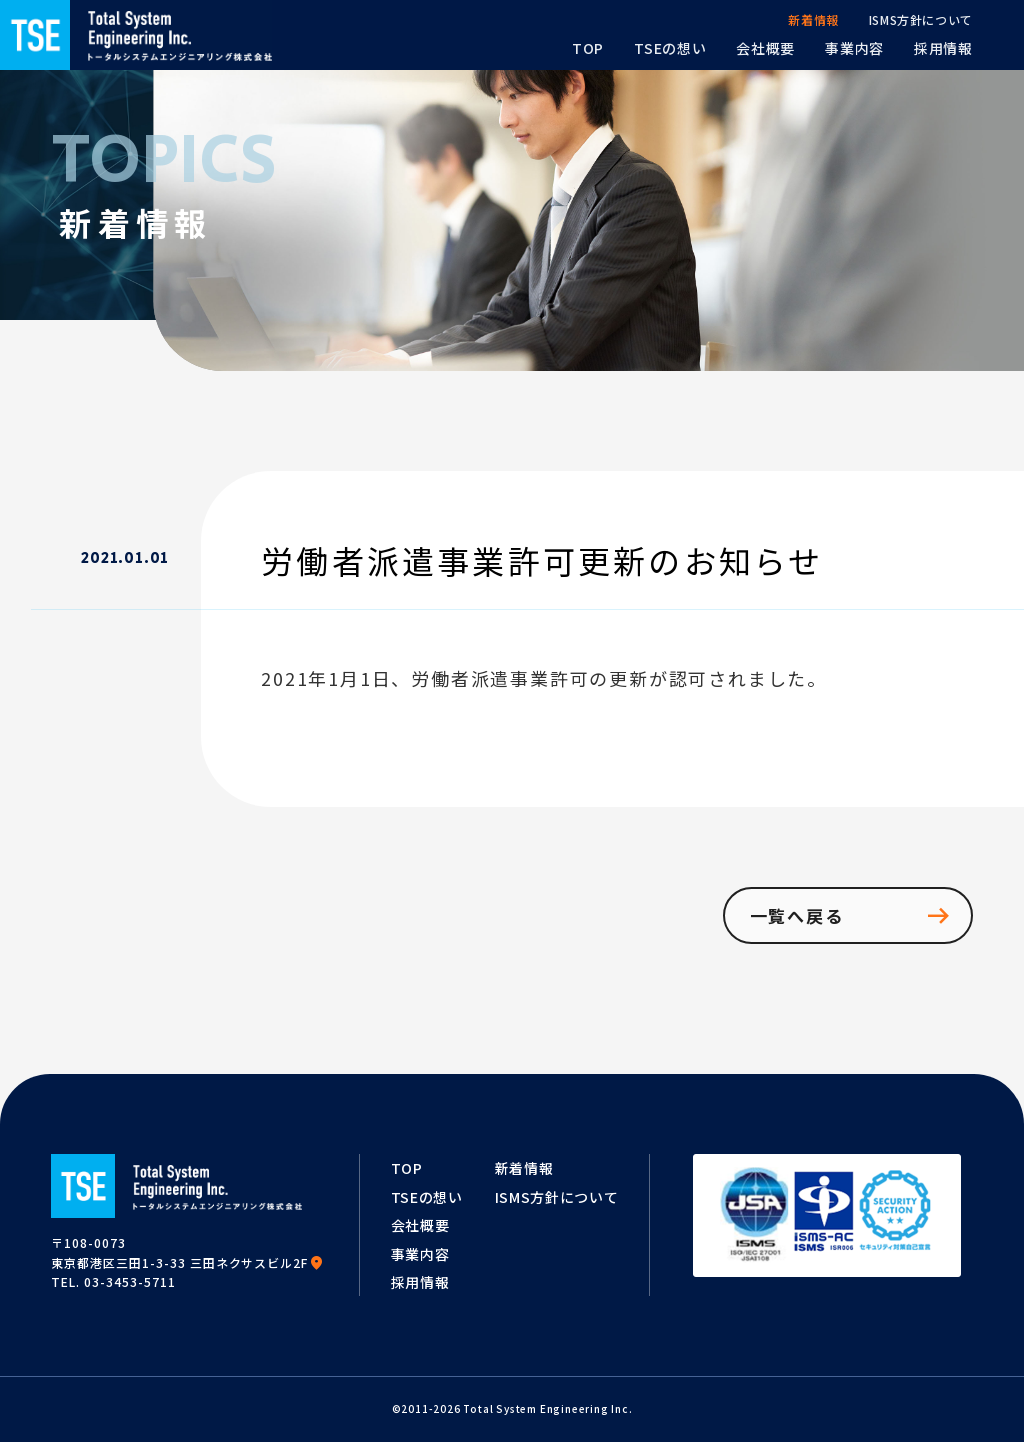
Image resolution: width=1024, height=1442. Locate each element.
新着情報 (524, 1168)
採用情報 (420, 1282)
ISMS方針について (557, 1197)
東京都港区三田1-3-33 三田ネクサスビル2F (187, 1262)
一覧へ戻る (851, 916)
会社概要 (420, 1225)
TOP (407, 1168)
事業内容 (420, 1254)
